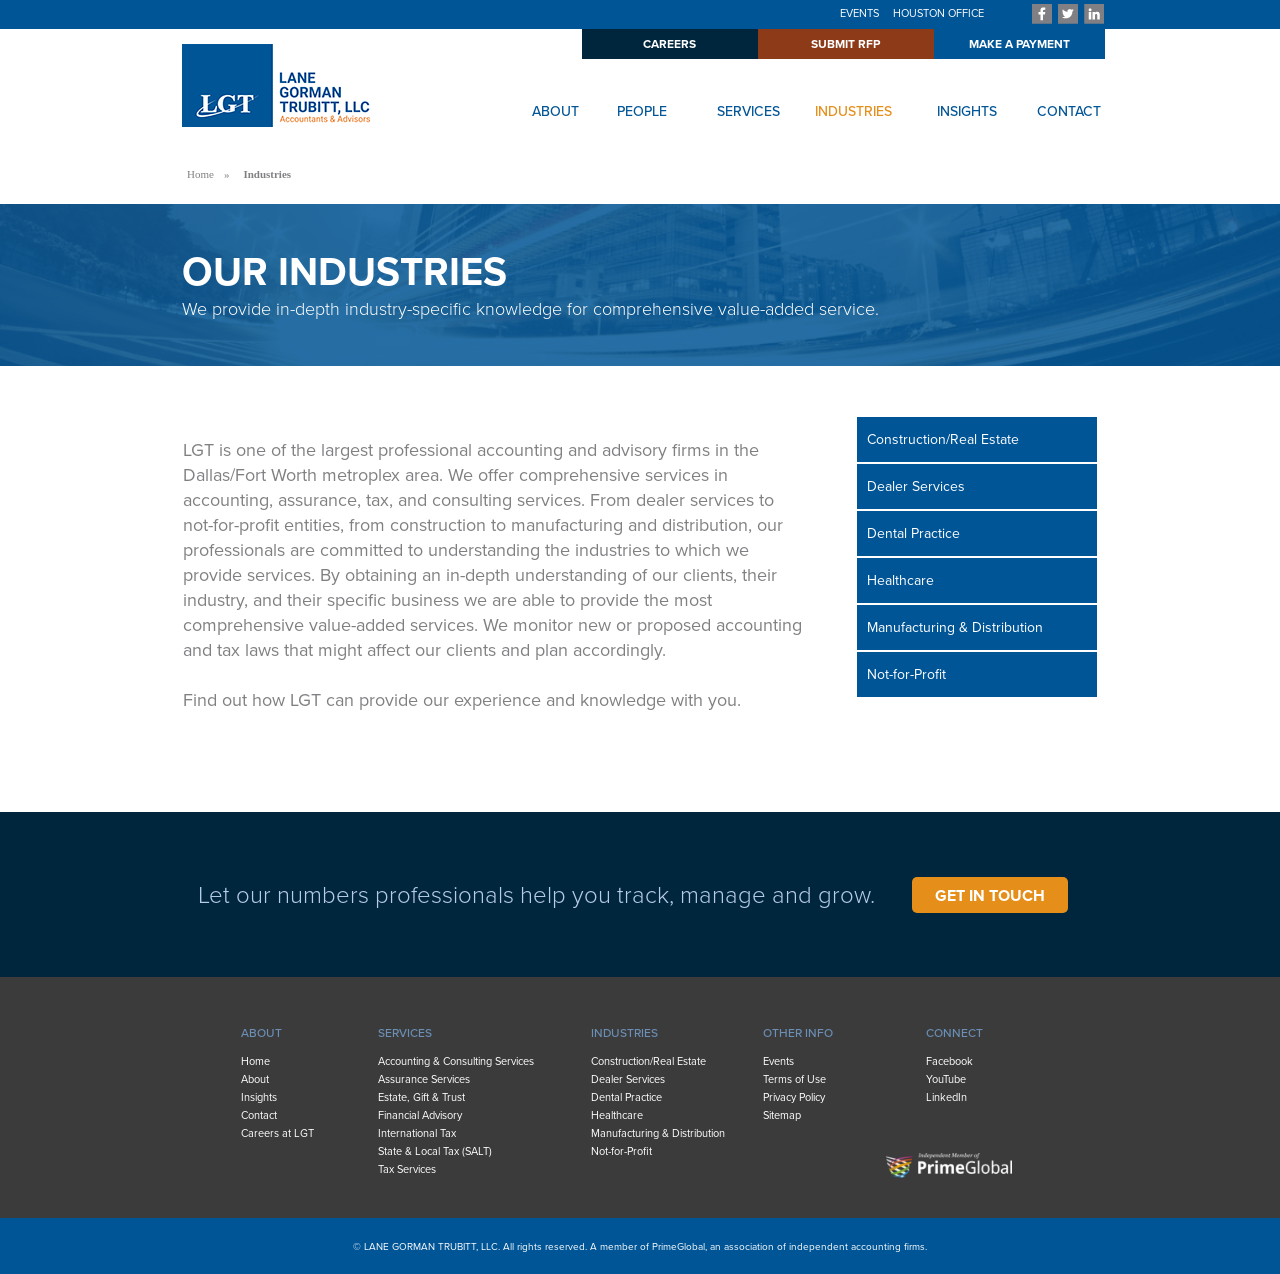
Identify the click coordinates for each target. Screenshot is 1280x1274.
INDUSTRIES (853, 111)
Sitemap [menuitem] (782, 1115)
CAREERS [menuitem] (669, 44)
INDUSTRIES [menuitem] (624, 1033)
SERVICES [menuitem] (405, 1033)
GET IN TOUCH (990, 896)
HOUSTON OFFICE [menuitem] (938, 13)
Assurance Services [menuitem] (424, 1079)
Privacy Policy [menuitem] (794, 1097)
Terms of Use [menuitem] (794, 1079)
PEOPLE (642, 111)
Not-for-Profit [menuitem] (906, 674)
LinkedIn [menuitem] (946, 1097)
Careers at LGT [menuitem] (277, 1133)
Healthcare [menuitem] (900, 580)
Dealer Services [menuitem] (916, 486)
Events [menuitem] (778, 1061)
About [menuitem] (255, 1079)
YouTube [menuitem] (946, 1079)
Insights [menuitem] (259, 1097)
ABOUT (555, 111)
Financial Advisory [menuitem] (420, 1115)
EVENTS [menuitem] (859, 13)
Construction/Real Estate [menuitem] (943, 439)
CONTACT (1069, 111)
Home (200, 174)
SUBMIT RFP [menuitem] (845, 44)
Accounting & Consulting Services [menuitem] (456, 1061)
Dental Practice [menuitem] (913, 533)
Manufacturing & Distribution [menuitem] (955, 627)
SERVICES (748, 111)
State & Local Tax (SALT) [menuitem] (435, 1151)
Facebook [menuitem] (949, 1061)
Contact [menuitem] (259, 1115)
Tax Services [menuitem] (407, 1169)
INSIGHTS (967, 111)
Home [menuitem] (255, 1061)
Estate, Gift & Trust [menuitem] (421, 1097)
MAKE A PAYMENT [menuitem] (1019, 44)
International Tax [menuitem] (417, 1133)
